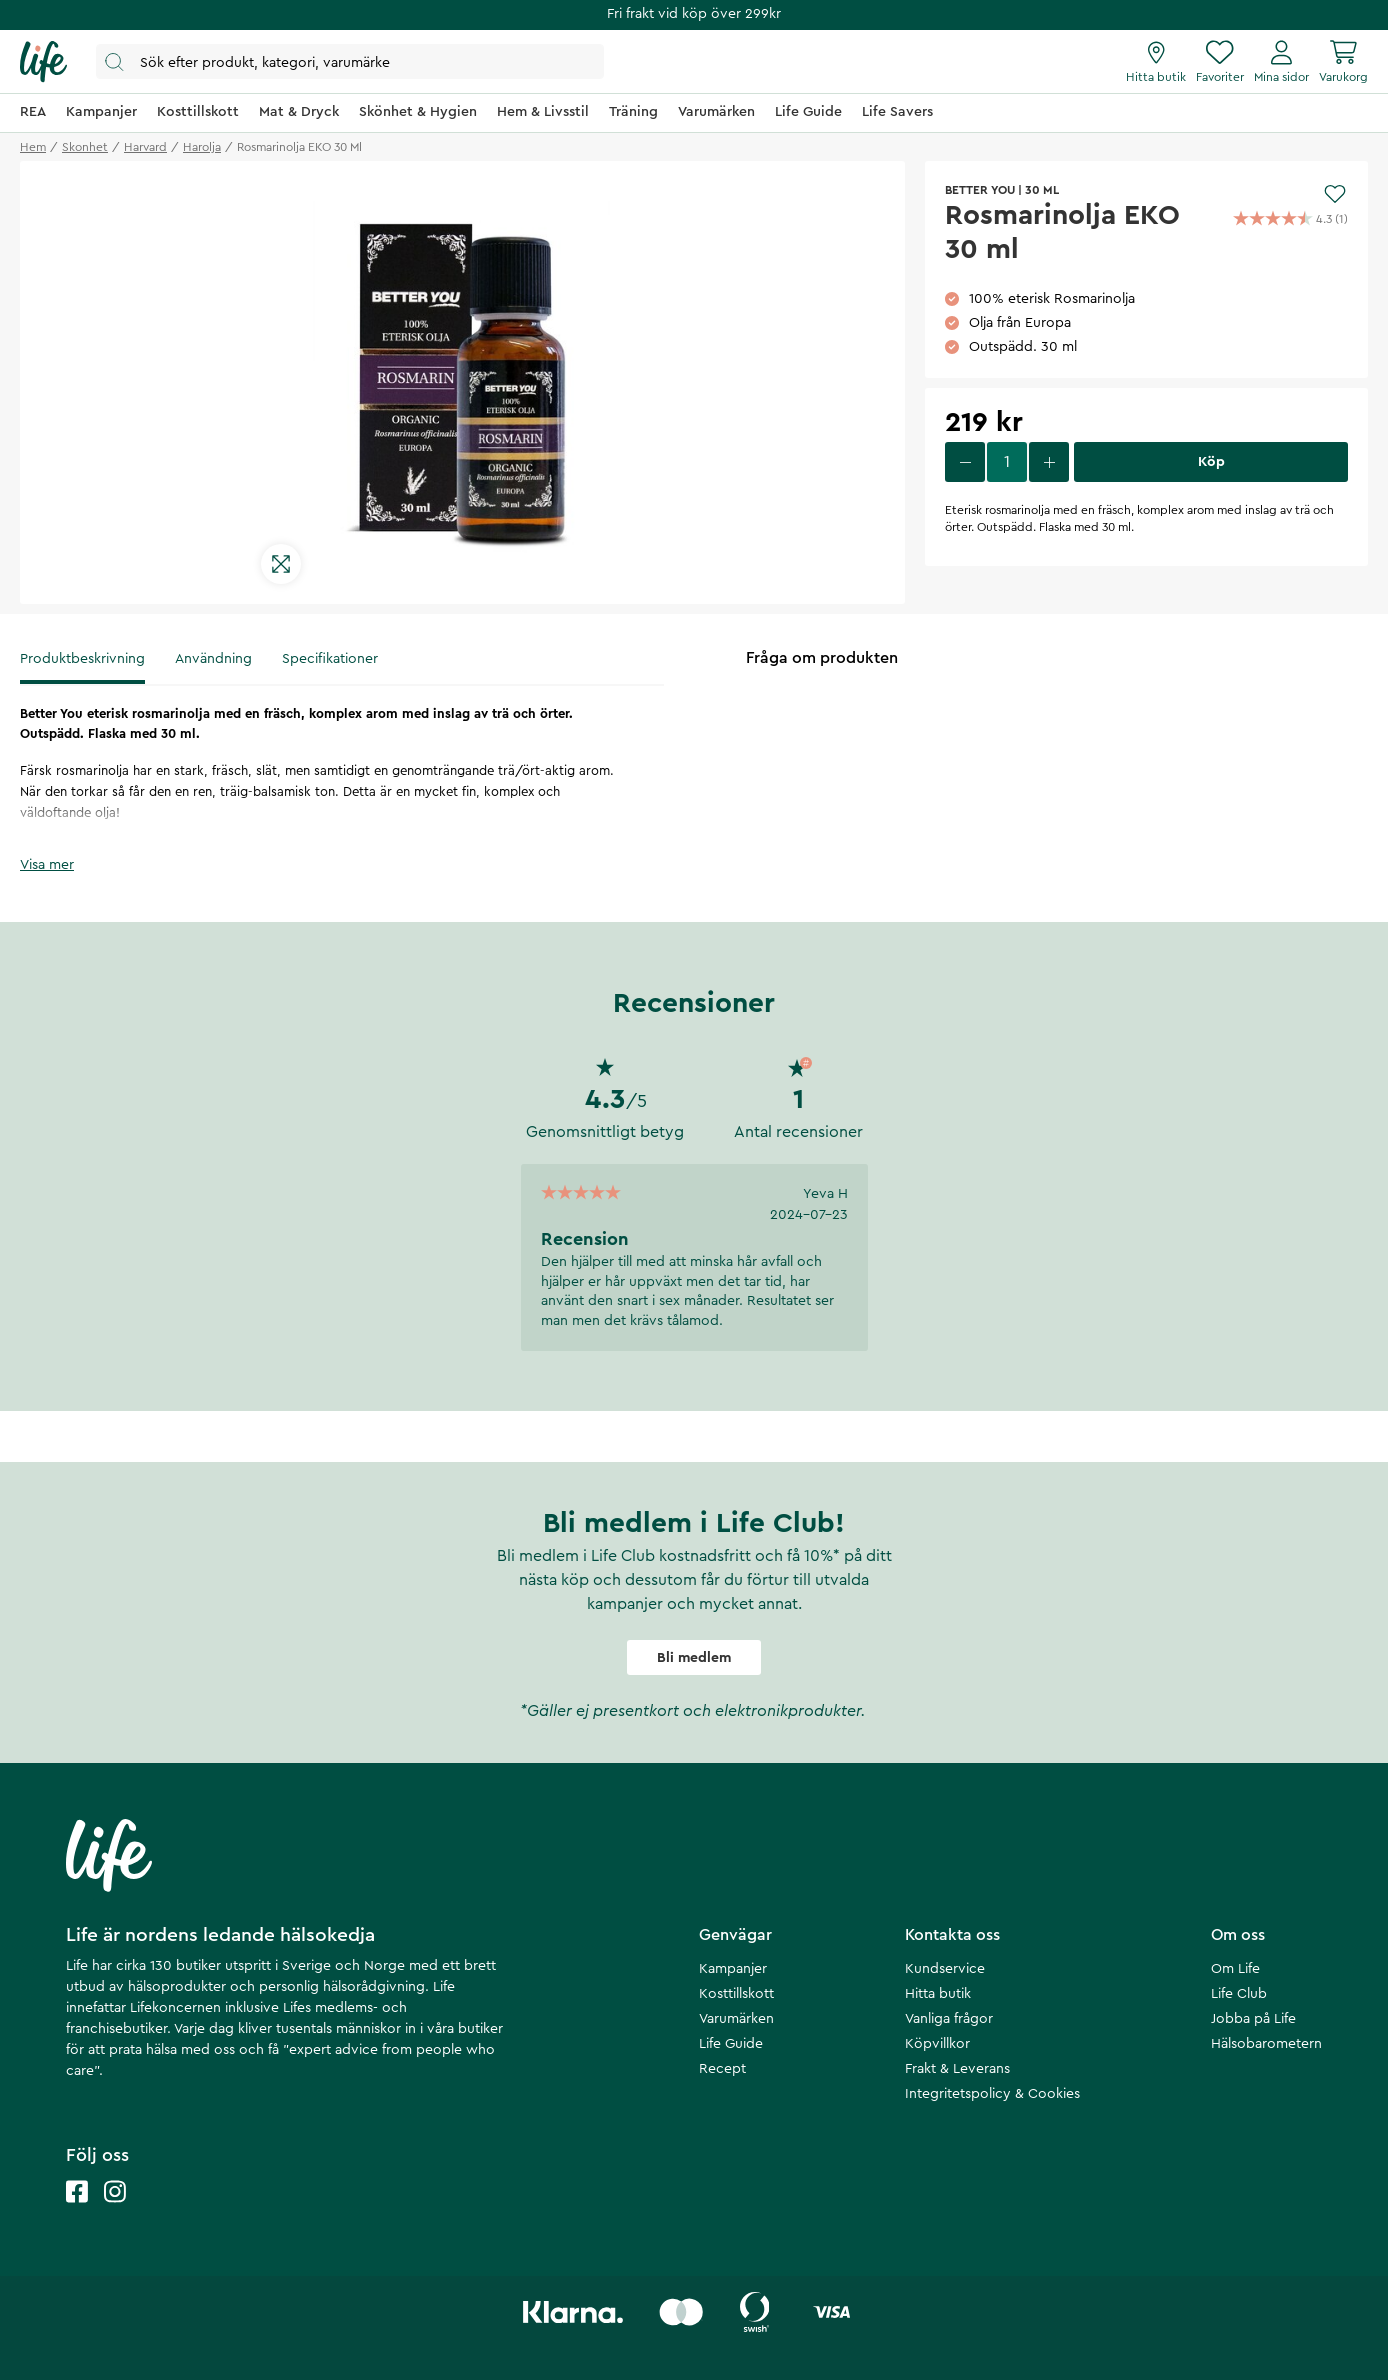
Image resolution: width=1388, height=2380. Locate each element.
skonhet (85, 147)
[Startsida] (43, 62)
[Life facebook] (77, 2211)
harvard (145, 147)
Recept (722, 2069)
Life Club (1239, 1994)
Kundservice (945, 1969)
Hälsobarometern (1266, 2044)
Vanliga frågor (949, 2019)
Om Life (1235, 1969)
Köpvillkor (937, 2044)
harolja (202, 147)
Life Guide (731, 2044)
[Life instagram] (115, 2211)
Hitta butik (938, 1994)
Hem (33, 147)
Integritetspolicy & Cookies (992, 2094)
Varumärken (736, 2019)
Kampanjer (733, 1969)
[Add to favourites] (1335, 194)
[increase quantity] (1049, 462)
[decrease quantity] (965, 462)
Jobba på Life (1253, 2019)
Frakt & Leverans (957, 2069)
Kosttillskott (736, 1994)
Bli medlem (694, 1658)
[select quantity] (1007, 462)
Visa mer (47, 865)
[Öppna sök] (350, 61)
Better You (980, 190)
